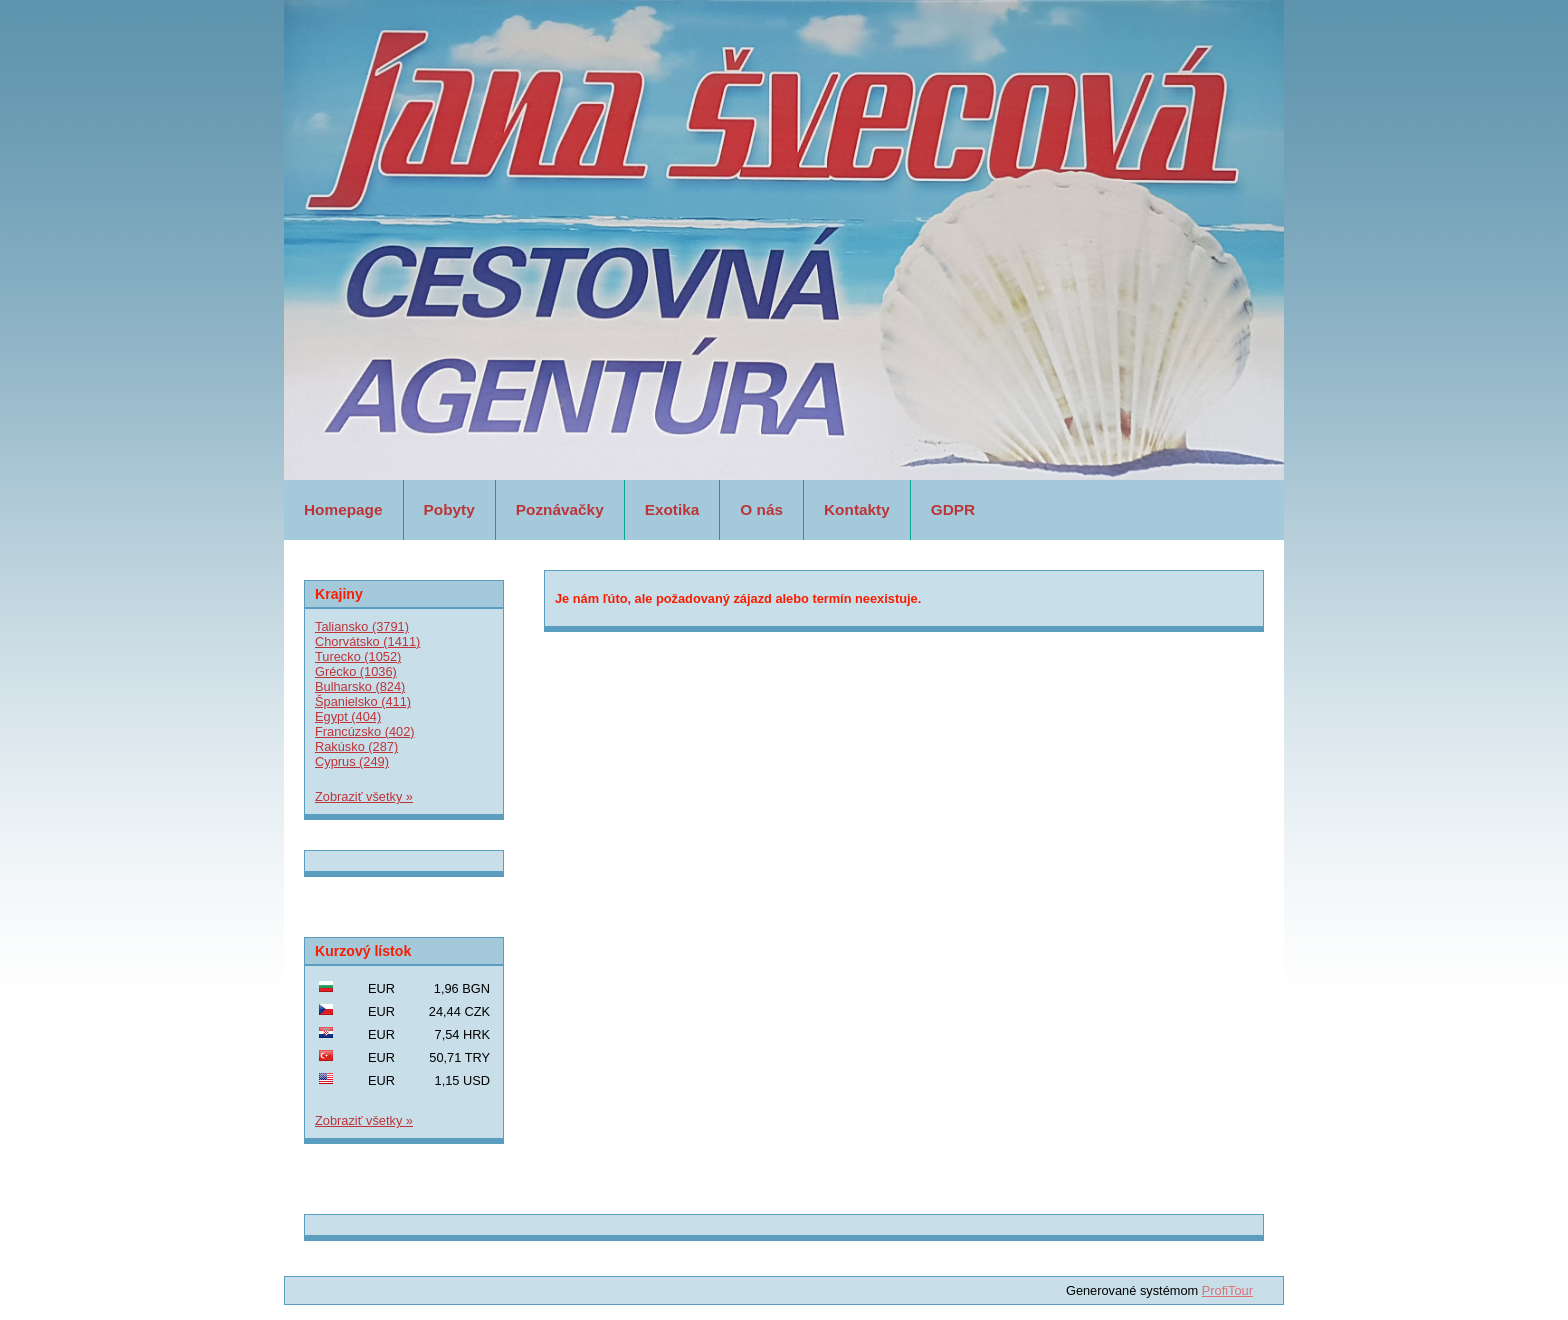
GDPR (953, 509)
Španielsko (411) (363, 701)
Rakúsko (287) (356, 746)
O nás (761, 509)
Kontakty (857, 509)
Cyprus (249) (352, 761)
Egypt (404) (348, 716)
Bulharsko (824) (360, 686)
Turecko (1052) (358, 656)
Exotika (672, 509)
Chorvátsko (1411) (367, 641)
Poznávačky (560, 509)
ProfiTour (1227, 1290)
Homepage (343, 509)
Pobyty (449, 509)
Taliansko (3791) (362, 626)
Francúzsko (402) (365, 731)
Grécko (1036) (356, 671)
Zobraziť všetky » (364, 796)
